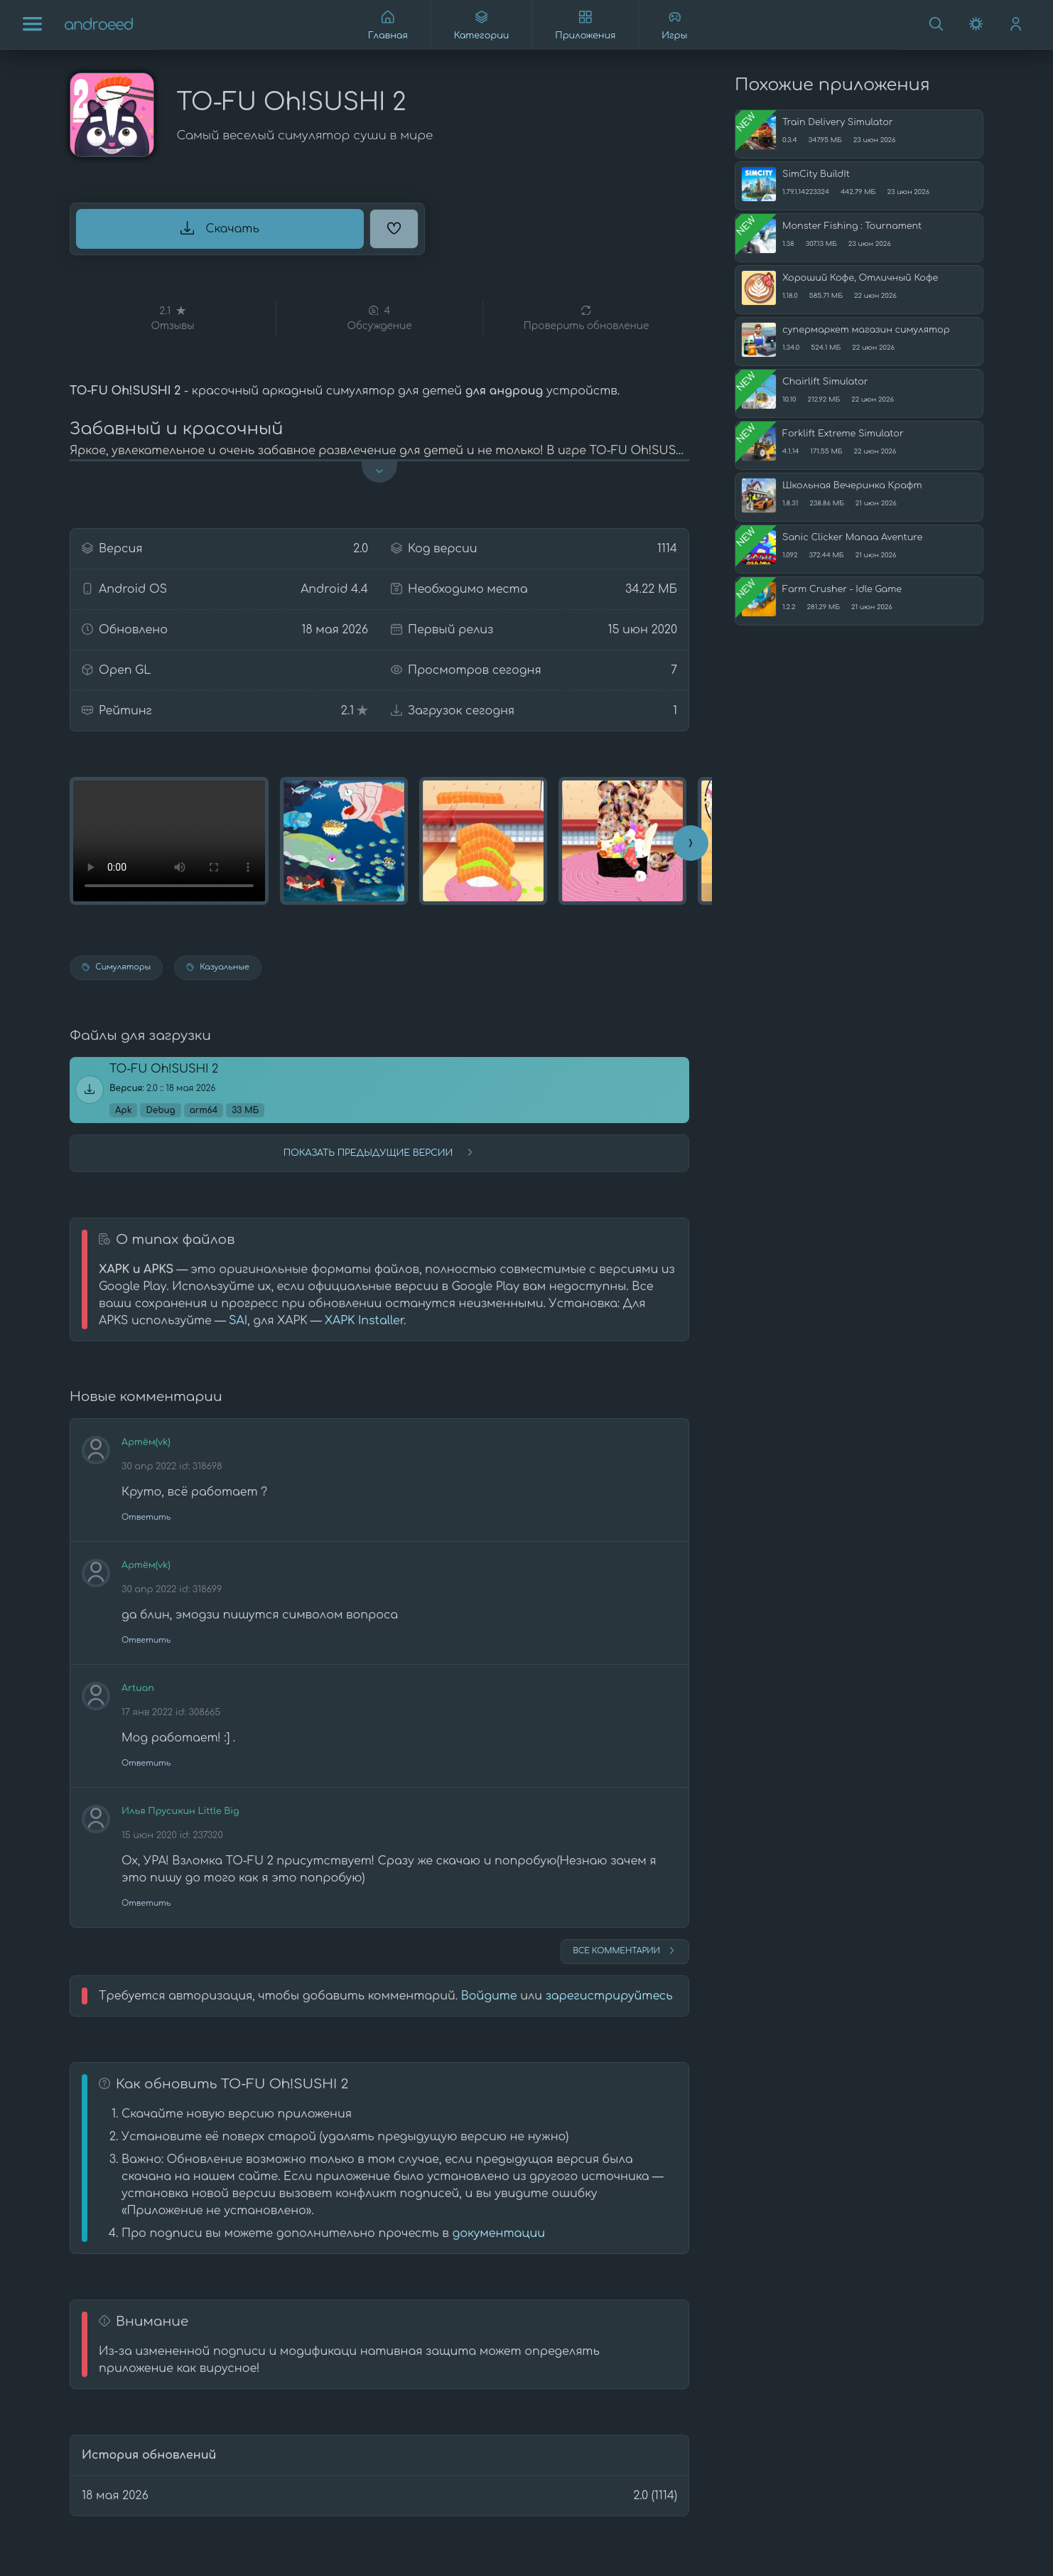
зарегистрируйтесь (609, 1996)
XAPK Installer (364, 1320)
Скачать (219, 228)
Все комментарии (625, 1950)
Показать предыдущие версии (379, 1152)
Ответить (146, 1517)
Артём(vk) (146, 1442)
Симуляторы (116, 967)
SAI (238, 1320)
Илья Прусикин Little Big (180, 1811)
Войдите (489, 1996)
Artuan (138, 1688)
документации (498, 2233)
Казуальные (217, 967)
